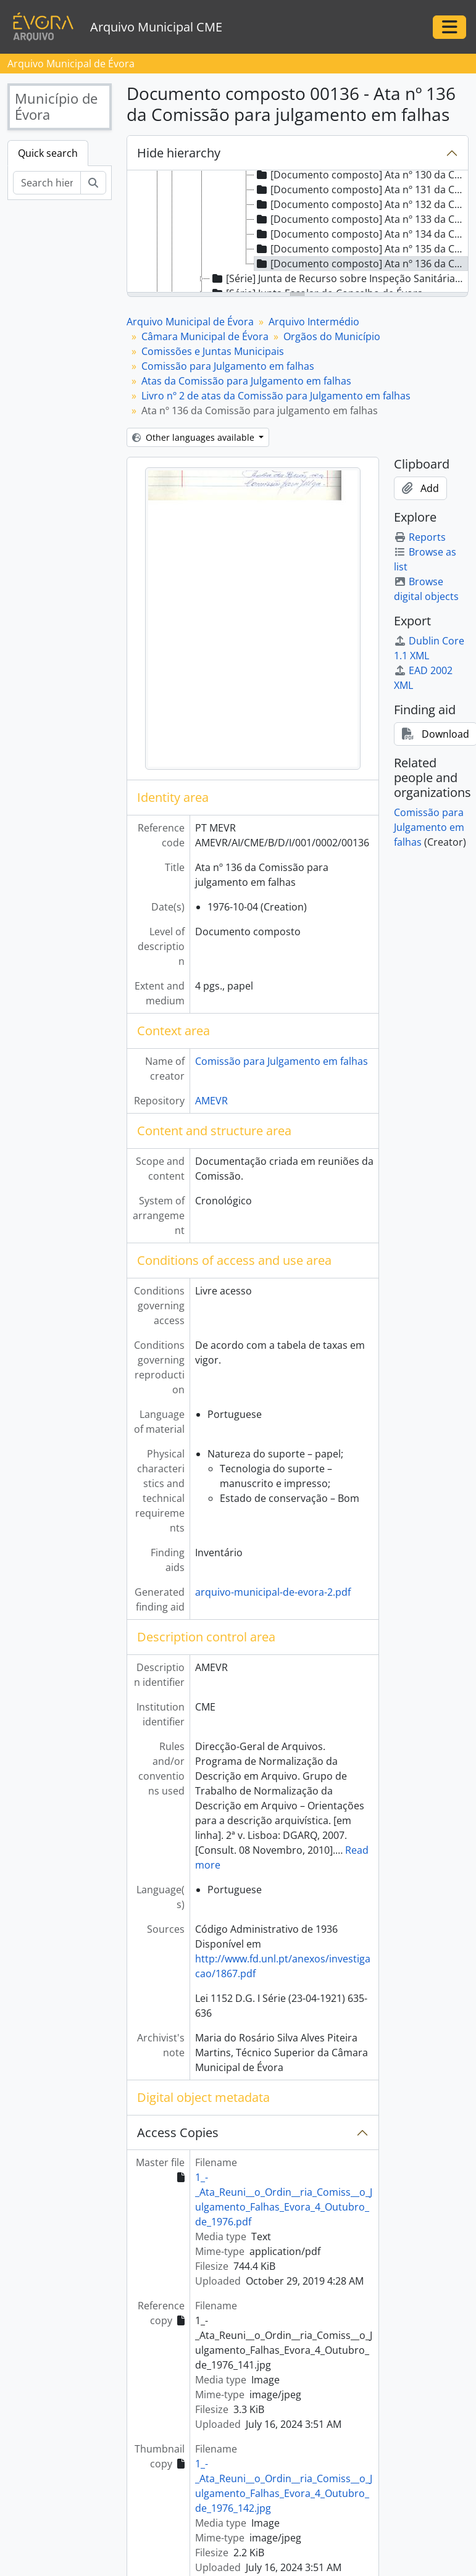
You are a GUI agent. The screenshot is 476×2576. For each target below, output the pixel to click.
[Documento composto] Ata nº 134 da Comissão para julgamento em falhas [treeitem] (361, 234)
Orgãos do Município (331, 336)
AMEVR (211, 1100)
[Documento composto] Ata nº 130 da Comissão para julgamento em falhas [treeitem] (361, 174)
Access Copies (178, 2132)
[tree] (297, 232)
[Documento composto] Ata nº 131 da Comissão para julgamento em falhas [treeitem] (361, 189)
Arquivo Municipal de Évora (190, 321)
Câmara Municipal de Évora (205, 336)
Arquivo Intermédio (314, 321)
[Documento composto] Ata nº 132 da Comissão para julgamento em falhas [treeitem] (361, 204)
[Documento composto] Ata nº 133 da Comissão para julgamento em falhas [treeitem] (361, 219)
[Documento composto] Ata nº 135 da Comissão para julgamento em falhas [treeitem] (361, 248)
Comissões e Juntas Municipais (212, 351)
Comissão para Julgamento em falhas (227, 366)
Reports (420, 537)
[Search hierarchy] (47, 182)
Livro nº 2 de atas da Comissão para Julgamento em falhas (276, 395)
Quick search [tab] (48, 153)
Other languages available (194, 437)
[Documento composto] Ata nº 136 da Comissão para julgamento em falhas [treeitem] (361, 263)
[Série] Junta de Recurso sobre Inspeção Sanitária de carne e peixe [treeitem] (338, 278)
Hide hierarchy (178, 152)
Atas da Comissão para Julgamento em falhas (246, 381)
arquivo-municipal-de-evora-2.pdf (273, 1592)
